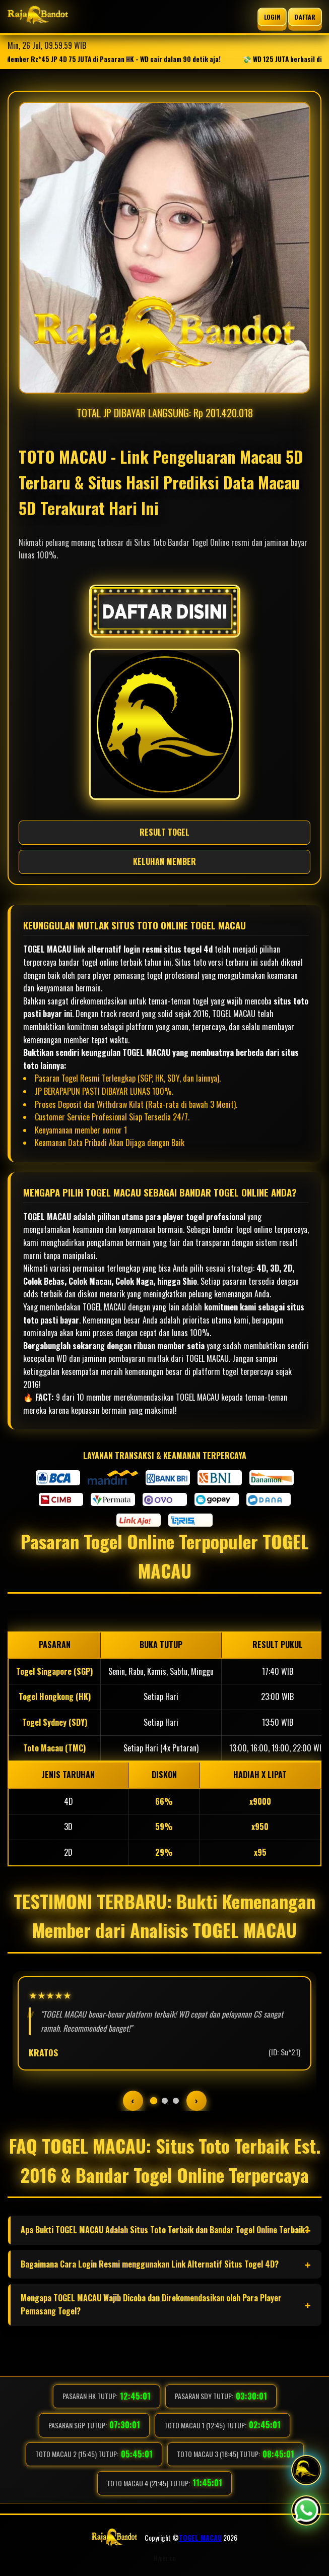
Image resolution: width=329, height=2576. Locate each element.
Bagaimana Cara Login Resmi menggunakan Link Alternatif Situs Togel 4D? (150, 2264)
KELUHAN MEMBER (164, 861)
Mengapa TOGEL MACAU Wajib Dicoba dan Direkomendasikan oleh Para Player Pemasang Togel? (151, 2304)
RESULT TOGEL (164, 832)
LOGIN (272, 16)
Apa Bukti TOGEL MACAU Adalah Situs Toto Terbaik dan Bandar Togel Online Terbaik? (165, 2230)
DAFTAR (305, 16)
